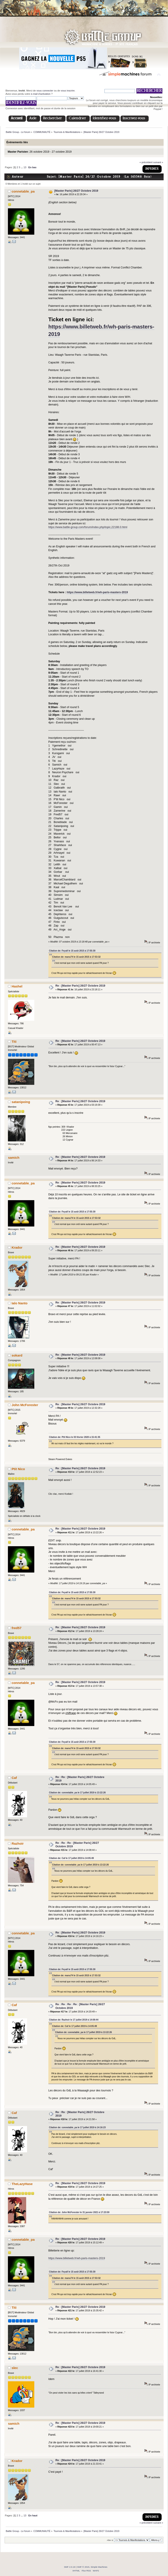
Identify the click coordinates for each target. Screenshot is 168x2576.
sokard (17, 1355)
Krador (17, 1247)
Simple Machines (99, 2567)
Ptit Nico (18, 1469)
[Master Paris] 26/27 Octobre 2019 (76, 190)
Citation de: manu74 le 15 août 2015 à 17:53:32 (76, 957)
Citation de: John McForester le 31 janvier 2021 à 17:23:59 (79, 2212)
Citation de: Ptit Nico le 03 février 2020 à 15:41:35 (74, 1437)
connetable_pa (23, 191)
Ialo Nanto (19, 1303)
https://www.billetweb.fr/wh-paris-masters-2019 (97, 592)
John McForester (25, 1405)
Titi (14, 1041)
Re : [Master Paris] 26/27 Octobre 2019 (80, 985)
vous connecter (45, 90)
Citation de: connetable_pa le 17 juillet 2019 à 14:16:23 (77, 2127)
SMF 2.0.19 (69, 2567)
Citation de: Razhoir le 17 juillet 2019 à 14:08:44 (74, 2020)
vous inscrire (68, 90)
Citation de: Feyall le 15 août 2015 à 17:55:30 (72, 951)
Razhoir (18, 1843)
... (22, 167)
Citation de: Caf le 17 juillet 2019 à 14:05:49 (71, 1858)
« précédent (145, 162)
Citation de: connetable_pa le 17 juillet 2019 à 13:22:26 (77, 1792)
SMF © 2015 (83, 2567)
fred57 (17, 1628)
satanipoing (21, 1102)
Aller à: (110, 2540)
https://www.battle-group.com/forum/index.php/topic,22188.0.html (87, 527)
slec (15, 2368)
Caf (14, 1778)
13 (25, 167)
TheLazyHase (22, 2184)
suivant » (158, 162)
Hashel (17, 986)
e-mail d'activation (40, 94)
